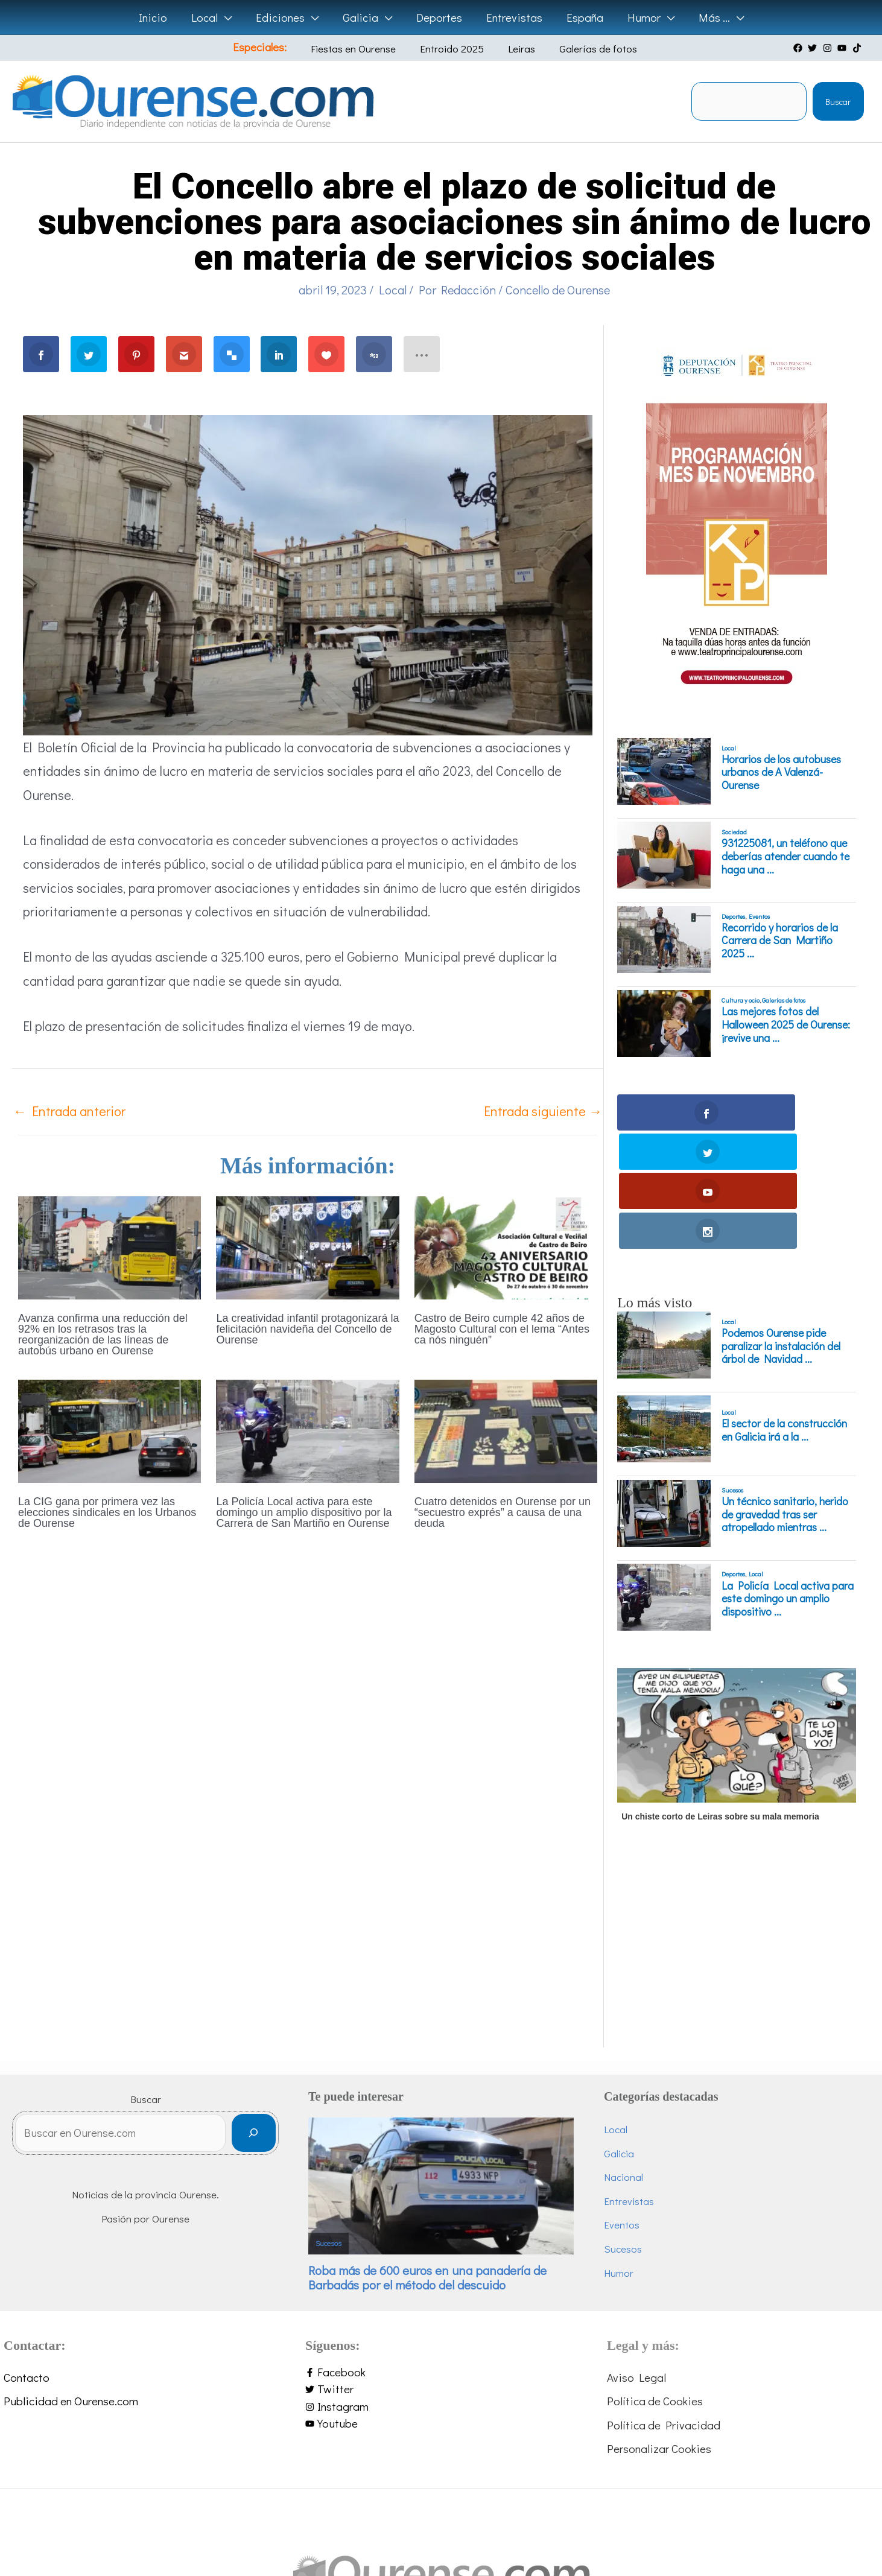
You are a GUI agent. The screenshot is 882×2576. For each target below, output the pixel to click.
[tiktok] (858, 47)
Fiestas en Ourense (364, 49)
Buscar (838, 101)
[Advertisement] (734, 1844)
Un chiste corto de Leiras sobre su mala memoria (720, 1698)
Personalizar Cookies (659, 2330)
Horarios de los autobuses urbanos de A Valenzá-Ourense (781, 772)
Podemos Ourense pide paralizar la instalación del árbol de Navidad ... (781, 1228)
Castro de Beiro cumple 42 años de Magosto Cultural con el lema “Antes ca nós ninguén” (501, 1329)
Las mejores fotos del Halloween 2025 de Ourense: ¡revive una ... (786, 1024)
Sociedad (734, 832)
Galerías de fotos (582, 49)
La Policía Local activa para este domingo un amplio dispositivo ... (788, 1480)
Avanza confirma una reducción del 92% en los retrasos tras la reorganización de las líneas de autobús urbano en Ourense (103, 1334)
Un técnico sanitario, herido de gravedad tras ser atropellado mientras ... (785, 1396)
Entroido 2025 (454, 49)
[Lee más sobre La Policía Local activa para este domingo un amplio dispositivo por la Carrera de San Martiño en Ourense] (307, 1429)
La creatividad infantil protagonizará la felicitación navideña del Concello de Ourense (307, 1329)
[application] (228, 17)
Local (393, 289)
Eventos (759, 916)
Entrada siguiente (543, 1111)
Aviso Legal (636, 2259)
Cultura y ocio (741, 1000)
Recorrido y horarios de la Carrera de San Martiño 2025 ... (780, 940)
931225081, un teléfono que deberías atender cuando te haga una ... (785, 856)
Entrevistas (629, 2083)
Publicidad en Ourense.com (71, 2282)
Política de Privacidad (663, 2306)
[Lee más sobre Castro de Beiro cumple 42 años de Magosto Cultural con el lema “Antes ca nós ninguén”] (505, 1246)
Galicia (619, 2035)
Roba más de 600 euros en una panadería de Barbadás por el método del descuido (427, 2159)
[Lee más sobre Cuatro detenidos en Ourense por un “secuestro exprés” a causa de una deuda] (505, 1429)
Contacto (26, 2259)
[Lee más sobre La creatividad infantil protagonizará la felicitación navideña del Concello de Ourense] (307, 1246)
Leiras (514, 49)
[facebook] (799, 47)
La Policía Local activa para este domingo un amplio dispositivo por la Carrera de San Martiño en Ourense (304, 1512)
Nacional (623, 2059)
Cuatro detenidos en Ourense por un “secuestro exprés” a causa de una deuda (502, 1512)
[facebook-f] (441, 2254)
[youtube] (843, 47)
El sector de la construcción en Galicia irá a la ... (784, 1312)
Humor (618, 2155)
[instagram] (829, 47)
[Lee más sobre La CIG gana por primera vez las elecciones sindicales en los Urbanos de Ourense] (109, 1429)
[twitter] (814, 47)
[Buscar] (254, 2018)
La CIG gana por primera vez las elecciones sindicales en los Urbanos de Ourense (107, 1512)
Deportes (733, 916)
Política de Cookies (655, 2282)
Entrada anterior (69, 1111)
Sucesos (732, 1372)
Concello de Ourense (558, 289)
